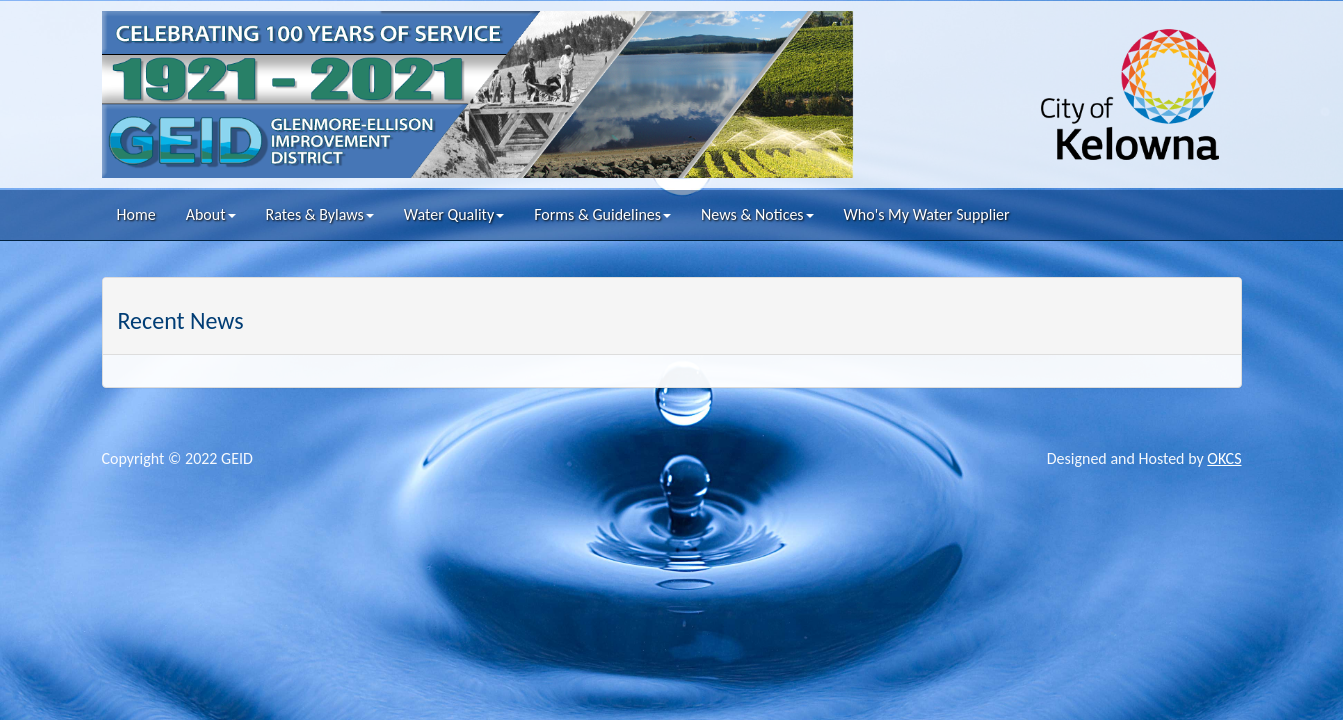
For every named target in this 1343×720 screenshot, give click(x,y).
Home (136, 214)
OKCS (1224, 458)
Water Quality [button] (454, 214)
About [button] (211, 214)
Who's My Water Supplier (927, 214)
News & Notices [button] (757, 214)
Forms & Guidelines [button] (602, 214)
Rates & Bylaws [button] (320, 214)
